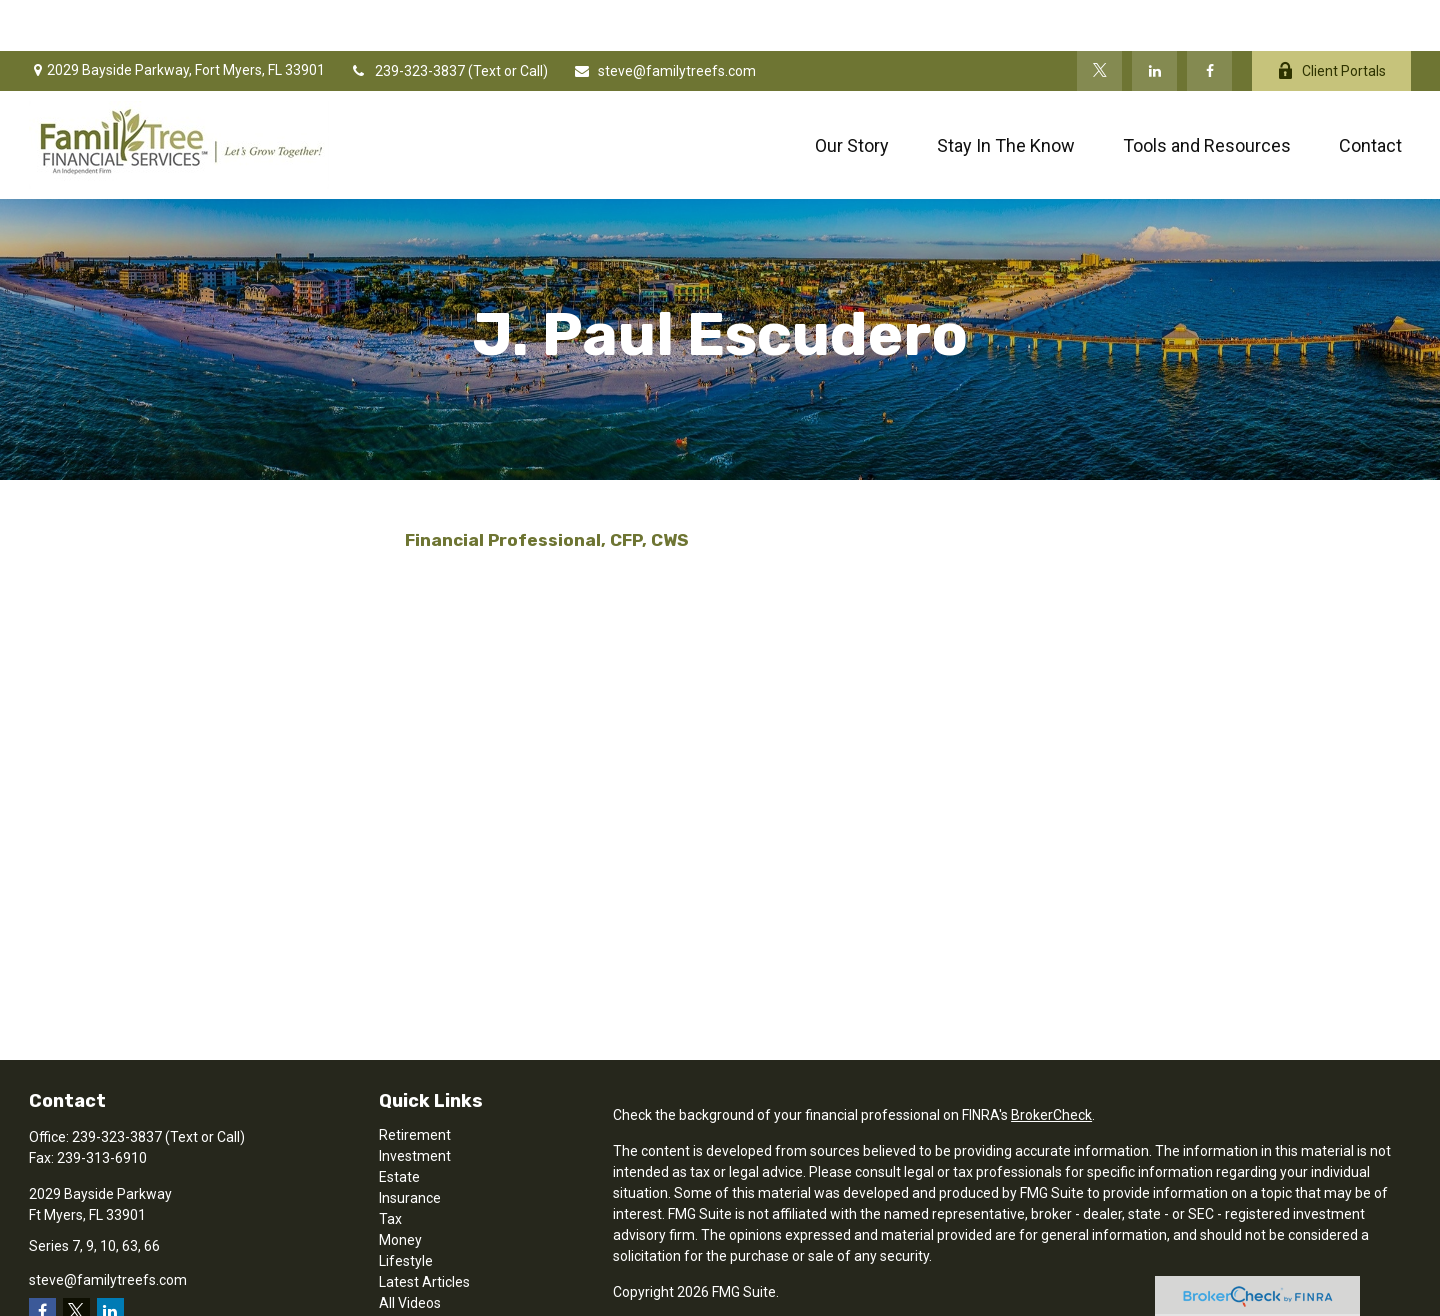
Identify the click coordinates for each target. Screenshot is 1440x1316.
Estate (399, 1126)
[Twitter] (1099, 20)
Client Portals (1331, 20)
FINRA (690, 1298)
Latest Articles (424, 1231)
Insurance (410, 1147)
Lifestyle (406, 1210)
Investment (415, 1105)
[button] (852, 94)
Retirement (415, 1084)
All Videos (410, 1252)
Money (400, 1189)
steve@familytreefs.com (664, 20)
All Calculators (424, 1273)
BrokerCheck (1051, 1064)
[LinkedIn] (1154, 20)
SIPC (730, 1298)
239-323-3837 (409, 20)
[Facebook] (1209, 20)
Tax (390, 1168)
